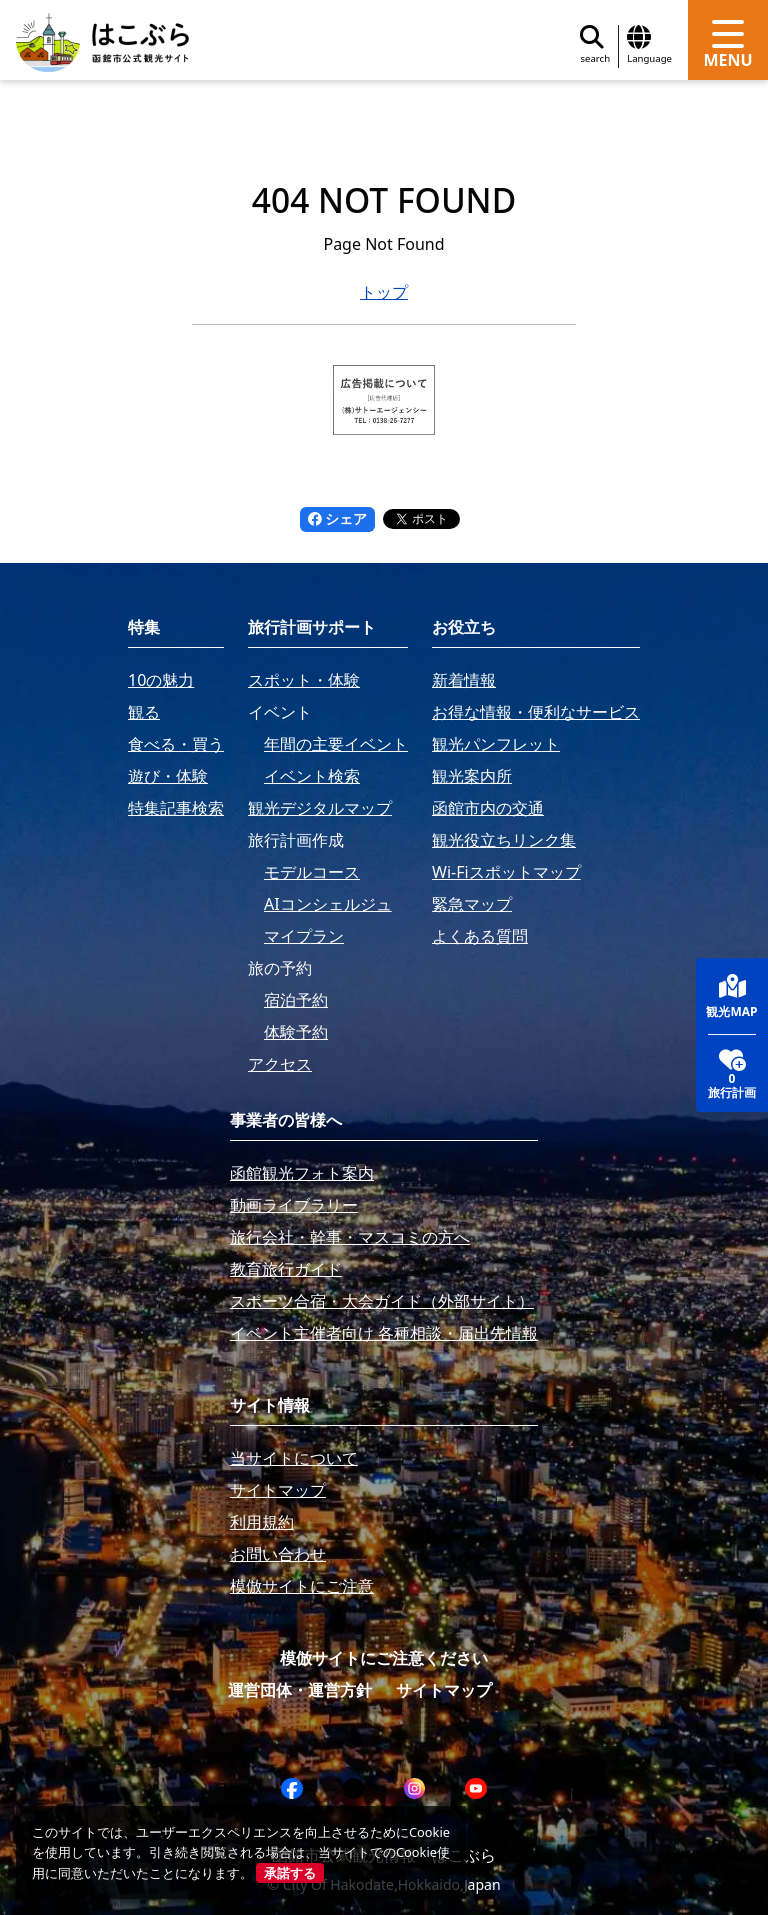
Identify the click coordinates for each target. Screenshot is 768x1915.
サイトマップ (444, 1690)
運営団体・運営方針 (300, 1690)
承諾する (290, 1873)
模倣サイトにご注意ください (384, 1658)
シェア (338, 518)
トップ (384, 292)
